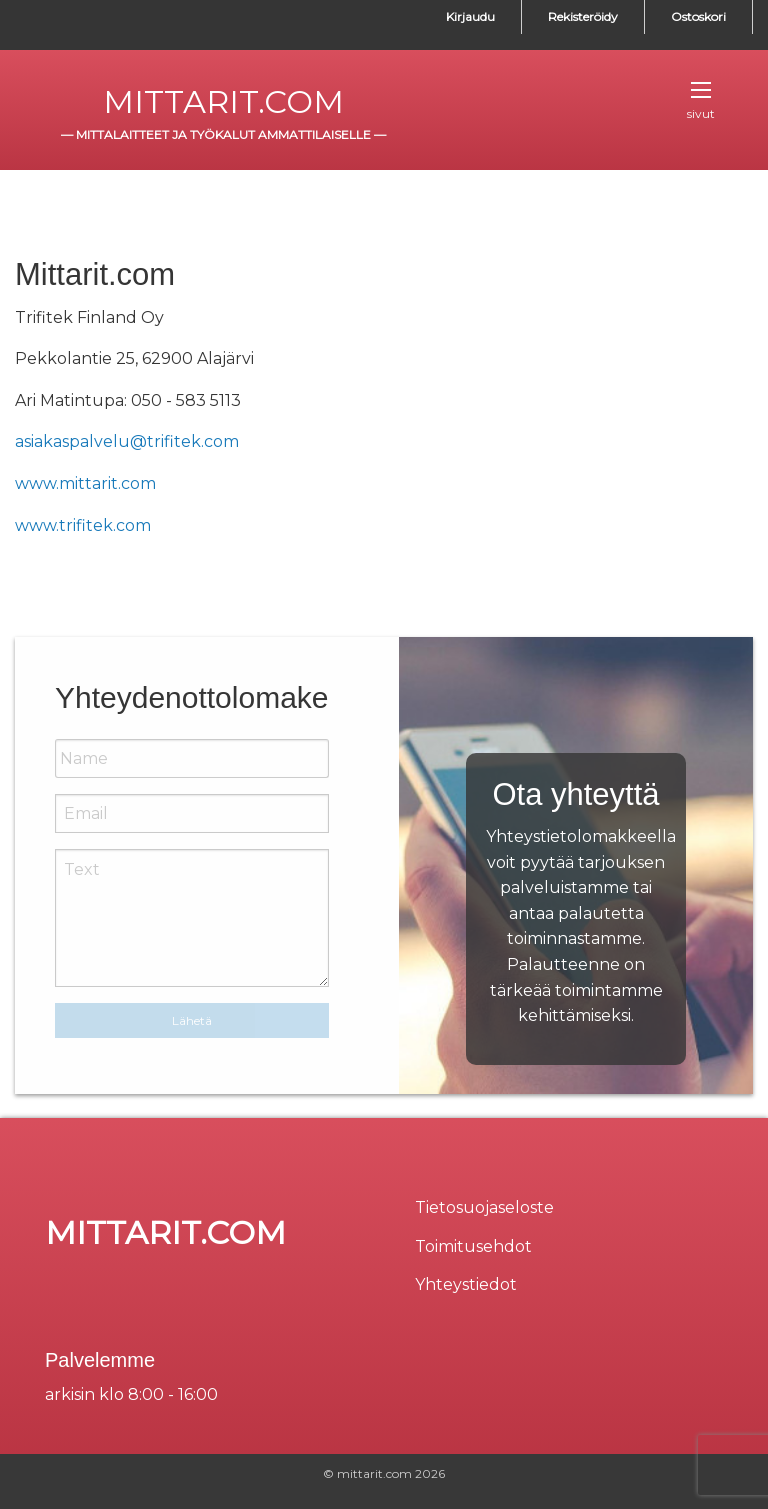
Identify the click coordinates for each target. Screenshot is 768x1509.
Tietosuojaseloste (484, 1207)
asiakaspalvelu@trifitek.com (127, 441)
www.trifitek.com (85, 525)
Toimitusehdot (473, 1246)
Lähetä (192, 1020)
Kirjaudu (470, 16)
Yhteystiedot (466, 1284)
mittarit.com (223, 101)
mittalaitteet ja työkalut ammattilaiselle (223, 134)
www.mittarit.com (85, 483)
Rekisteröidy (583, 16)
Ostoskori (698, 16)
